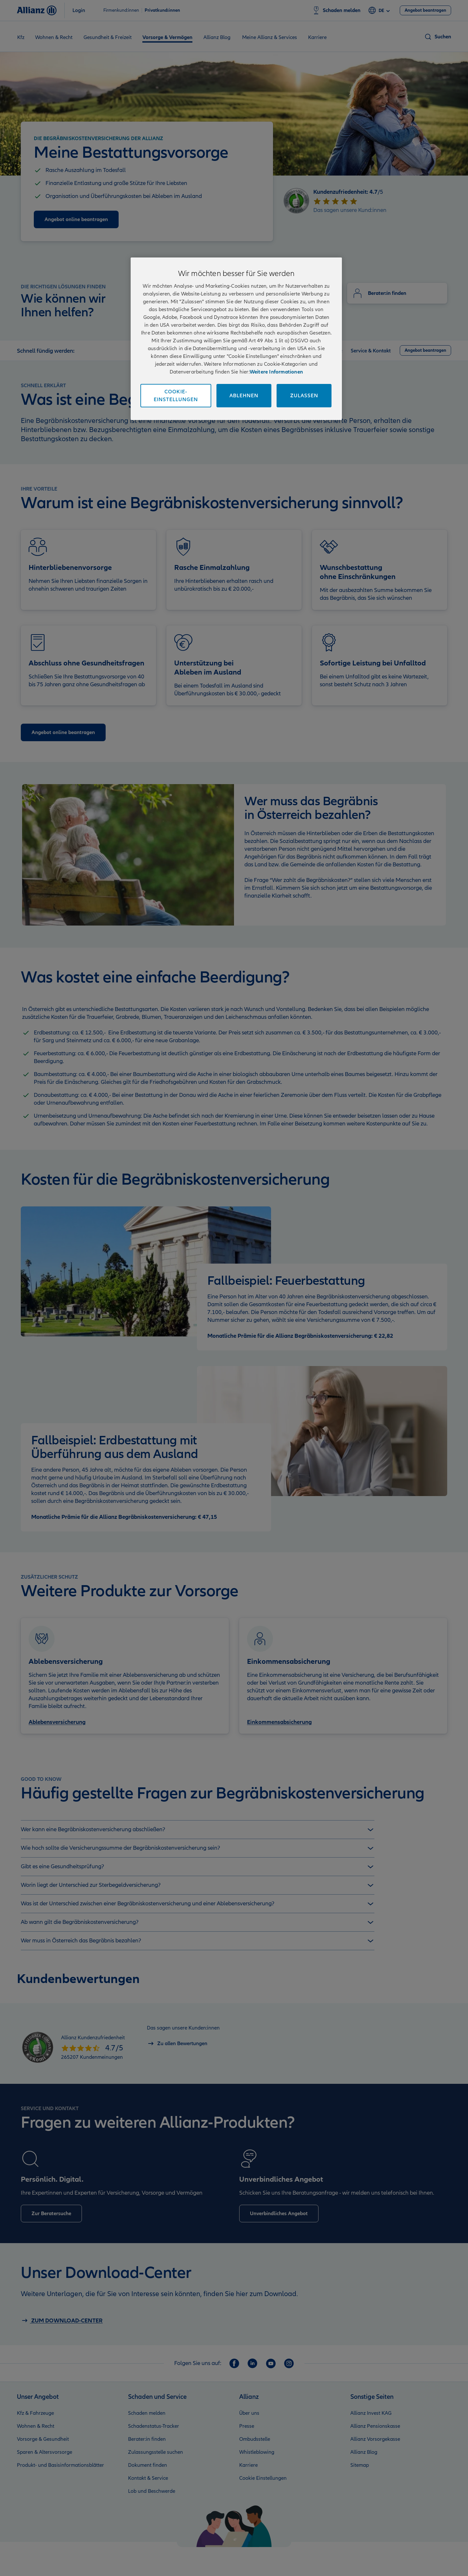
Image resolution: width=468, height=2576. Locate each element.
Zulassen (304, 395)
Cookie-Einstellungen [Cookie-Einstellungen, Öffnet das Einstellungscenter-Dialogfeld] (176, 395)
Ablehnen (243, 395)
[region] (236, 338)
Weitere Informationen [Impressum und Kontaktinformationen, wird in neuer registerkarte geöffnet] (276, 372)
